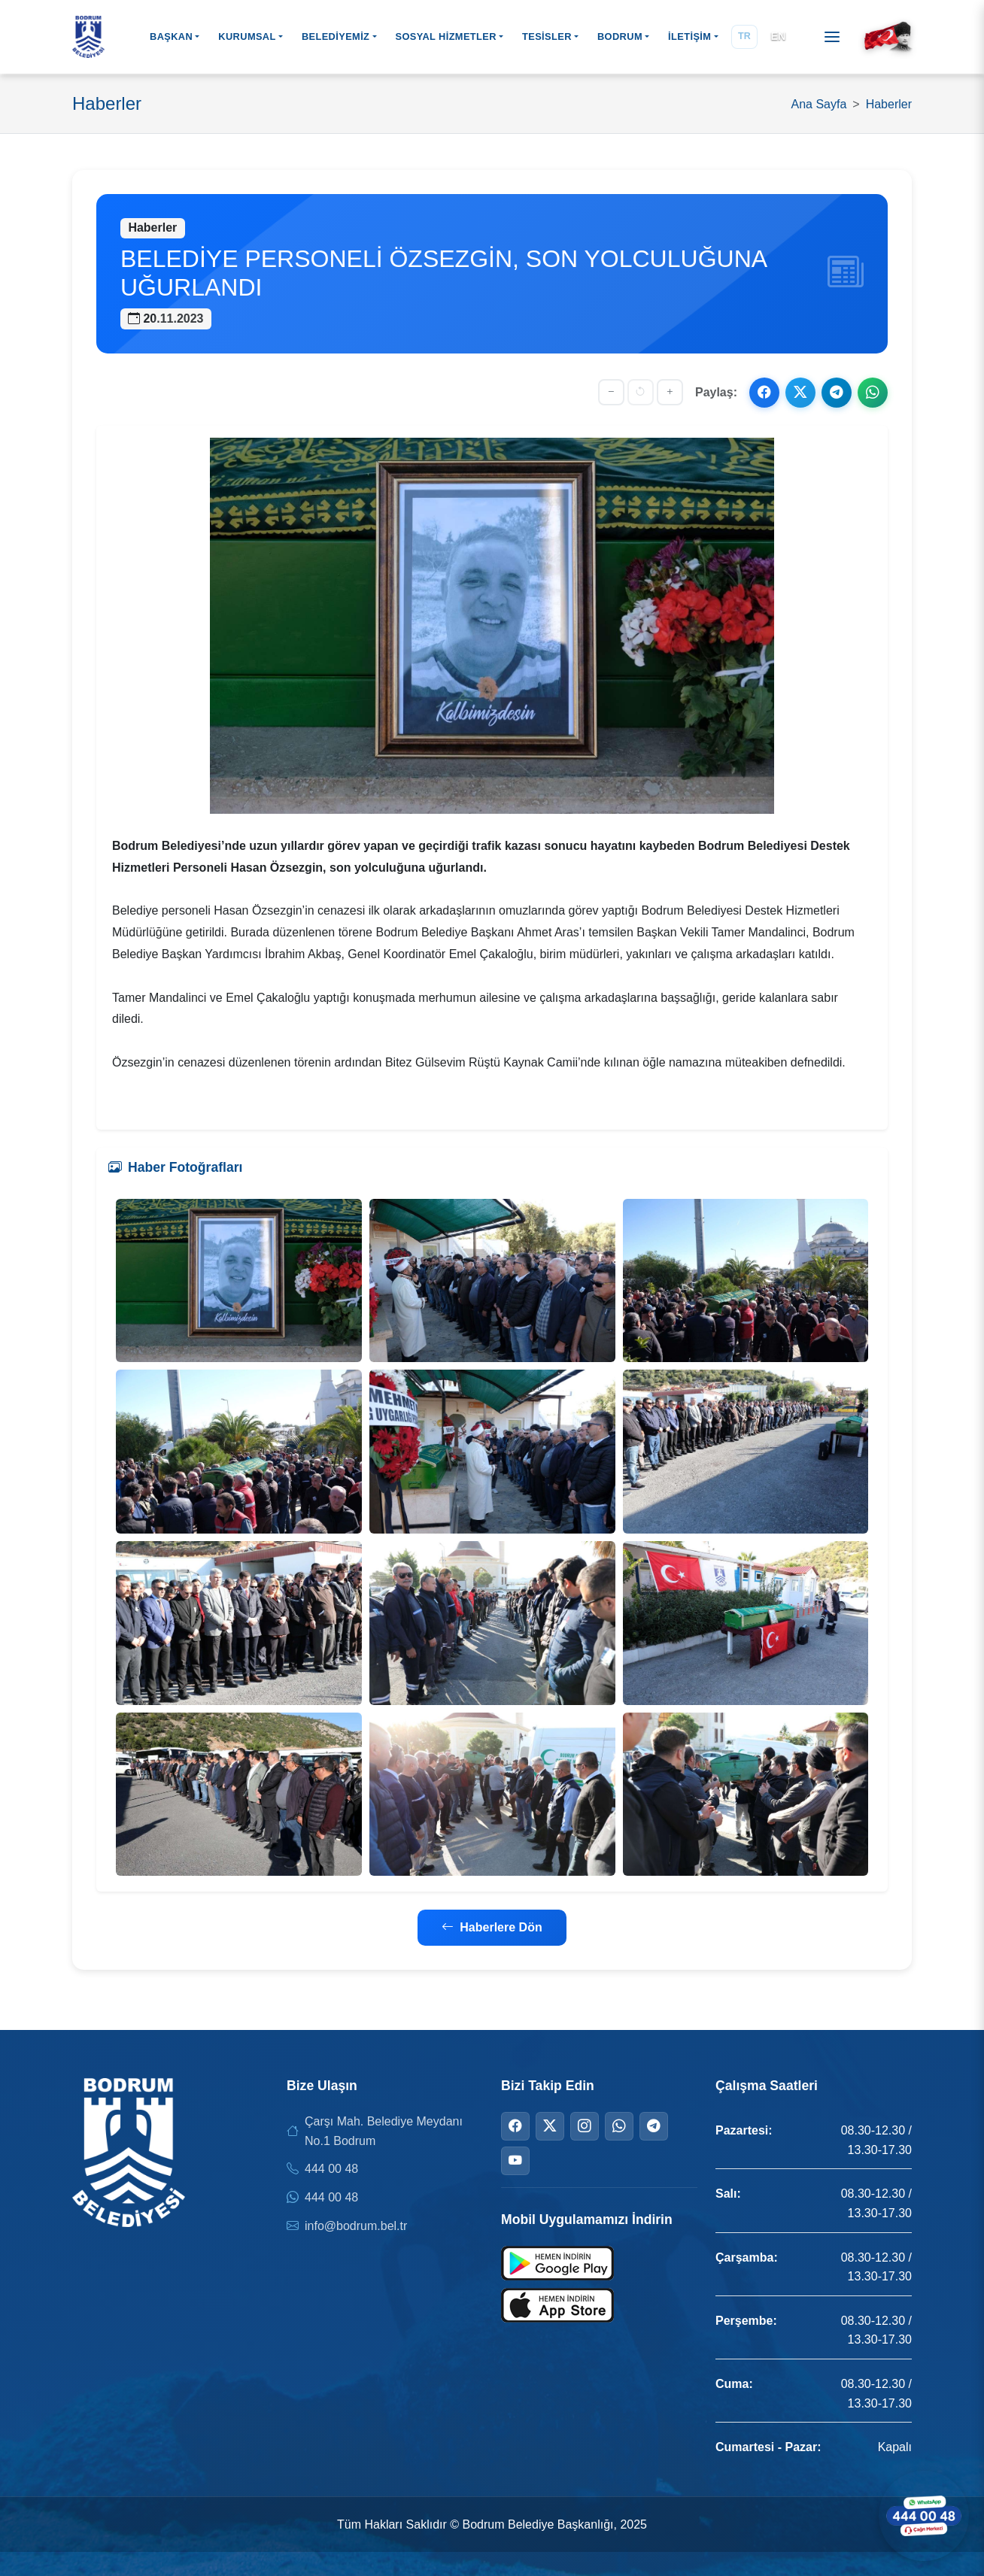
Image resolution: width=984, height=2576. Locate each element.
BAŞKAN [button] (171, 36)
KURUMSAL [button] (246, 36)
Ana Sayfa (818, 104)
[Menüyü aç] (832, 37)
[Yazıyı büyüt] (670, 392)
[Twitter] (550, 2126)
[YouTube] (515, 2161)
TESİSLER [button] (547, 36)
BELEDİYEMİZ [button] (335, 36)
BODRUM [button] (619, 36)
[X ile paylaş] (800, 393)
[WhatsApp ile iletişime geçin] (924, 2516)
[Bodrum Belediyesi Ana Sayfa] (88, 37)
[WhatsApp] (619, 2126)
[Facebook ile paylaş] (764, 393)
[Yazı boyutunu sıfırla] (640, 392)
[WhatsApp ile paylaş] (873, 393)
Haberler (889, 104)
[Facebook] (515, 2126)
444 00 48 (331, 2168)
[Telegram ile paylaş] (837, 393)
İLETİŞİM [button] (689, 36)
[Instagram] (584, 2126)
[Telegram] (653, 2126)
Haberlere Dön (492, 1927)
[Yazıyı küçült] (611, 392)
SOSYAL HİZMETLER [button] (445, 36)
